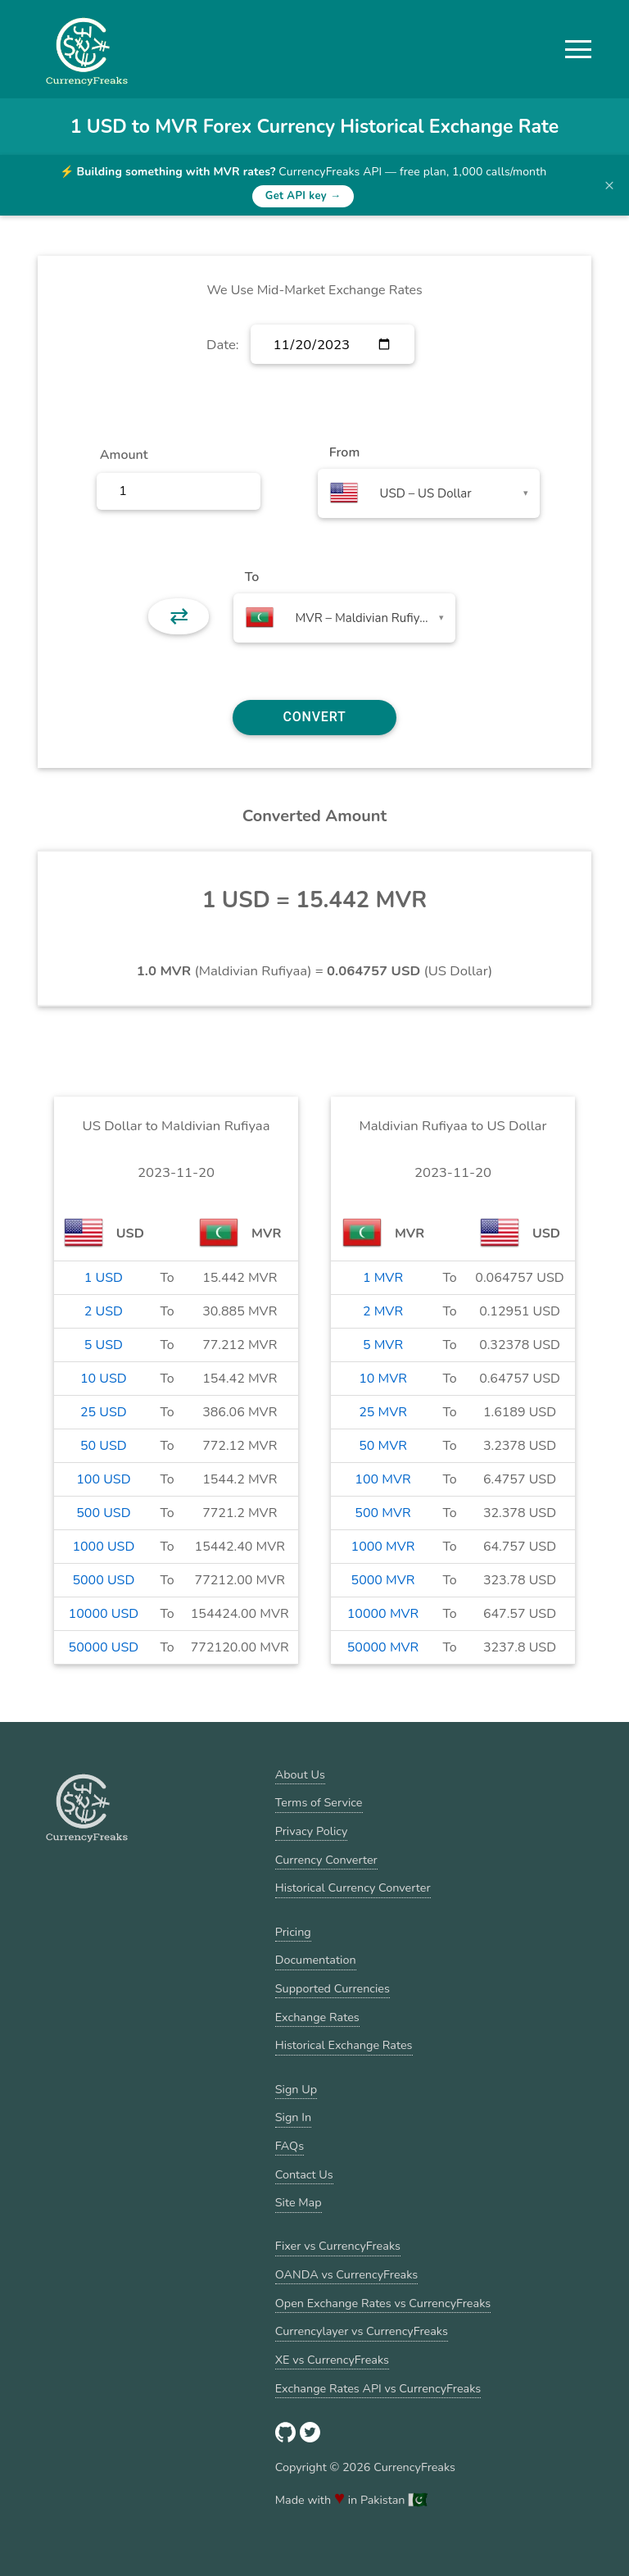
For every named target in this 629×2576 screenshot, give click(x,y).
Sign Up (296, 2089)
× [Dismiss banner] (609, 185)
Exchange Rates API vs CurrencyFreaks (378, 2388)
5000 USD (103, 1580)
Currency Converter (326, 1859)
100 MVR (382, 1479)
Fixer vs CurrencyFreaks (337, 2246)
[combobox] (429, 493)
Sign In (293, 2117)
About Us (300, 1774)
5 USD (103, 1345)
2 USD (103, 1311)
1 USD (103, 1278)
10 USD (103, 1379)
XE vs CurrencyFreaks (332, 2359)
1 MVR (383, 1278)
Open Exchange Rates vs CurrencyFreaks (383, 2303)
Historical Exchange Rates (344, 2045)
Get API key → (303, 196)
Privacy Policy (311, 1831)
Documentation (315, 1959)
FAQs (289, 2146)
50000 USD (104, 1647)
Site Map (298, 2202)
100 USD (103, 1479)
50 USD (103, 1446)
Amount (124, 455)
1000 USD (103, 1547)
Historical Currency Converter (353, 1887)
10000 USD (104, 1614)
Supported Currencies (332, 1988)
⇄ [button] (179, 616)
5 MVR (383, 1345)
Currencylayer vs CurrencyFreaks (361, 2331)
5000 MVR (383, 1580)
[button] (578, 49)
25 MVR (383, 1412)
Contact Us (304, 2174)
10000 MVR (383, 1614)
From (344, 452)
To (252, 577)
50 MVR (383, 1446)
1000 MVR (383, 1547)
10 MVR (383, 1379)
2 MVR (383, 1311)
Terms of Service (319, 1802)
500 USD (103, 1513)
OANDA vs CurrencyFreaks (346, 2274)
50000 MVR (383, 1647)
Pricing (293, 1932)
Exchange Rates (317, 2017)
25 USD (103, 1412)
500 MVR (382, 1513)
